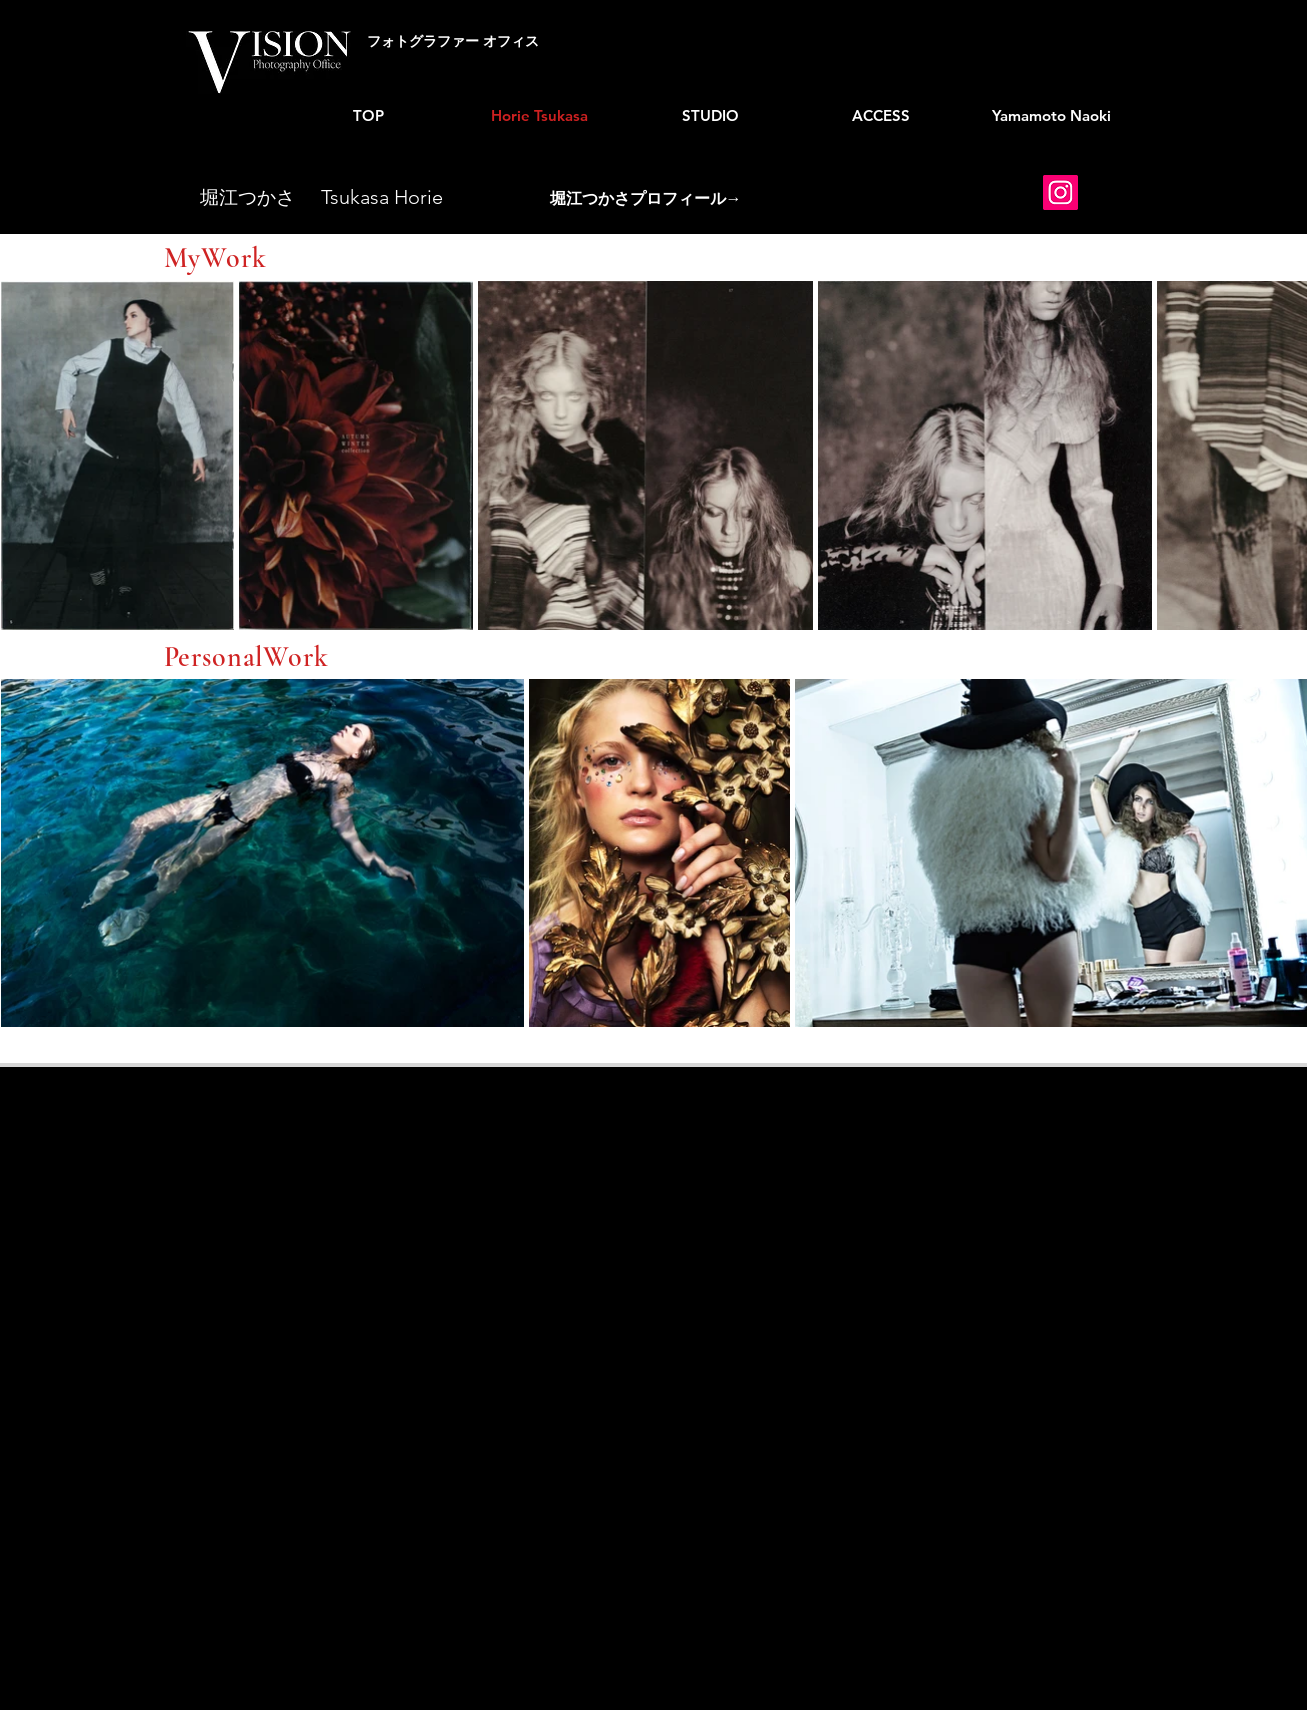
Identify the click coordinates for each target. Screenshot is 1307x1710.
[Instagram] (1060, 192)
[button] (646, 200)
